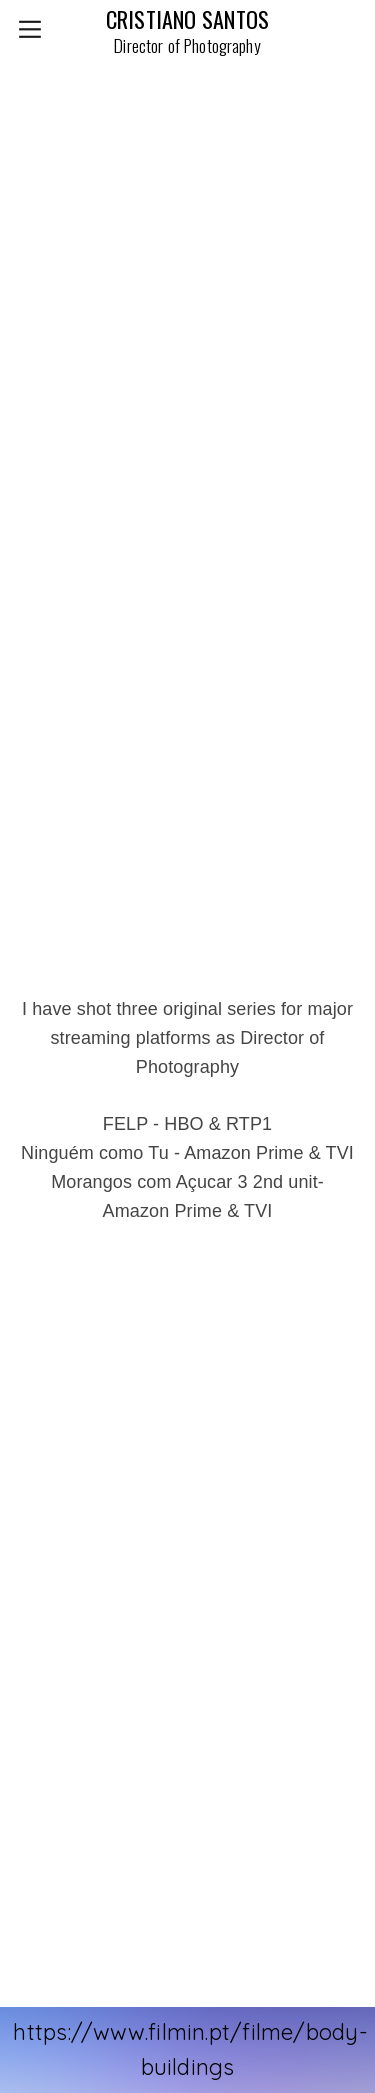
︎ (30, 29)
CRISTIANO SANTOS (188, 19)
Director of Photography (187, 45)
